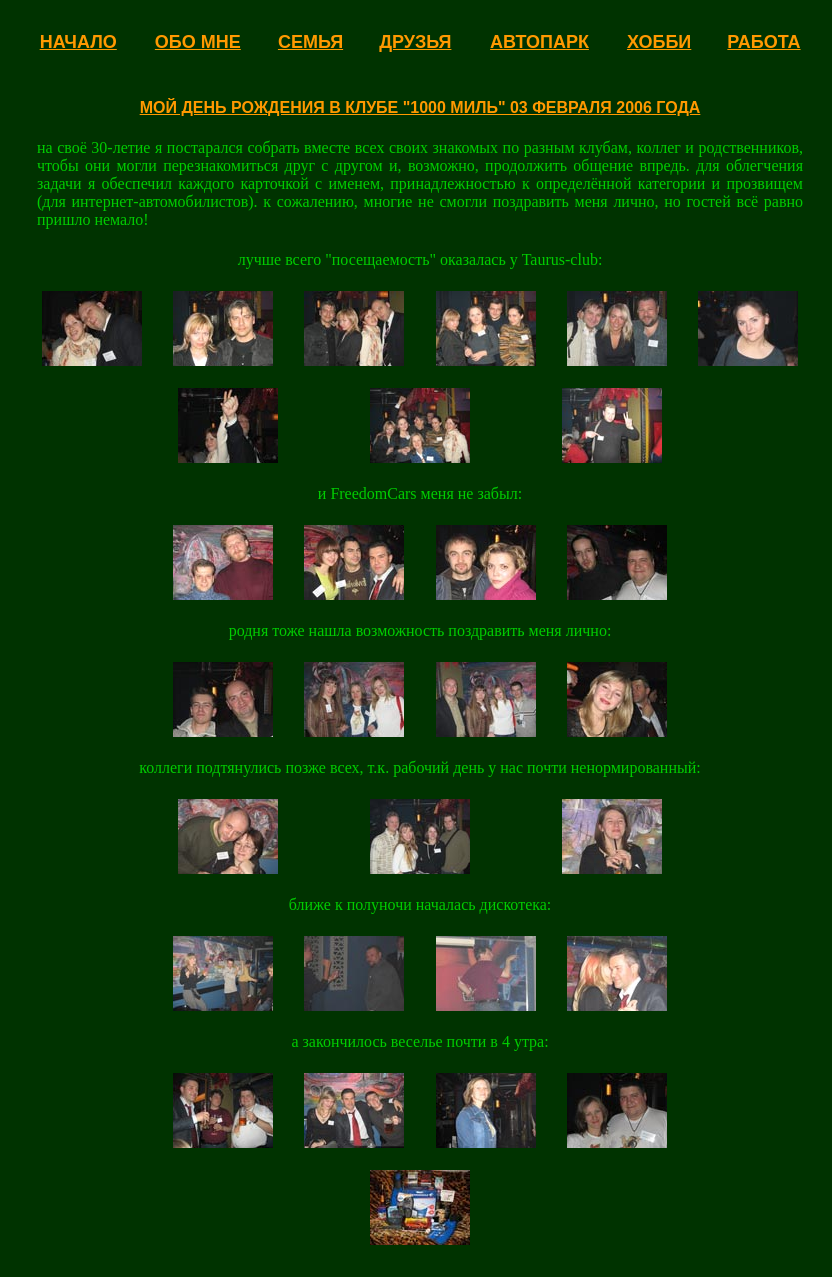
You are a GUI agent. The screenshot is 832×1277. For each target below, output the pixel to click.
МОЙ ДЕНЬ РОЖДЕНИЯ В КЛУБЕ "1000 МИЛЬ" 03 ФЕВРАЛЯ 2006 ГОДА (420, 107)
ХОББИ (659, 42)
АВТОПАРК (539, 42)
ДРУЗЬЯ (415, 42)
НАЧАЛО (78, 42)
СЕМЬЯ (310, 42)
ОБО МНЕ (198, 42)
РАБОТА (763, 42)
